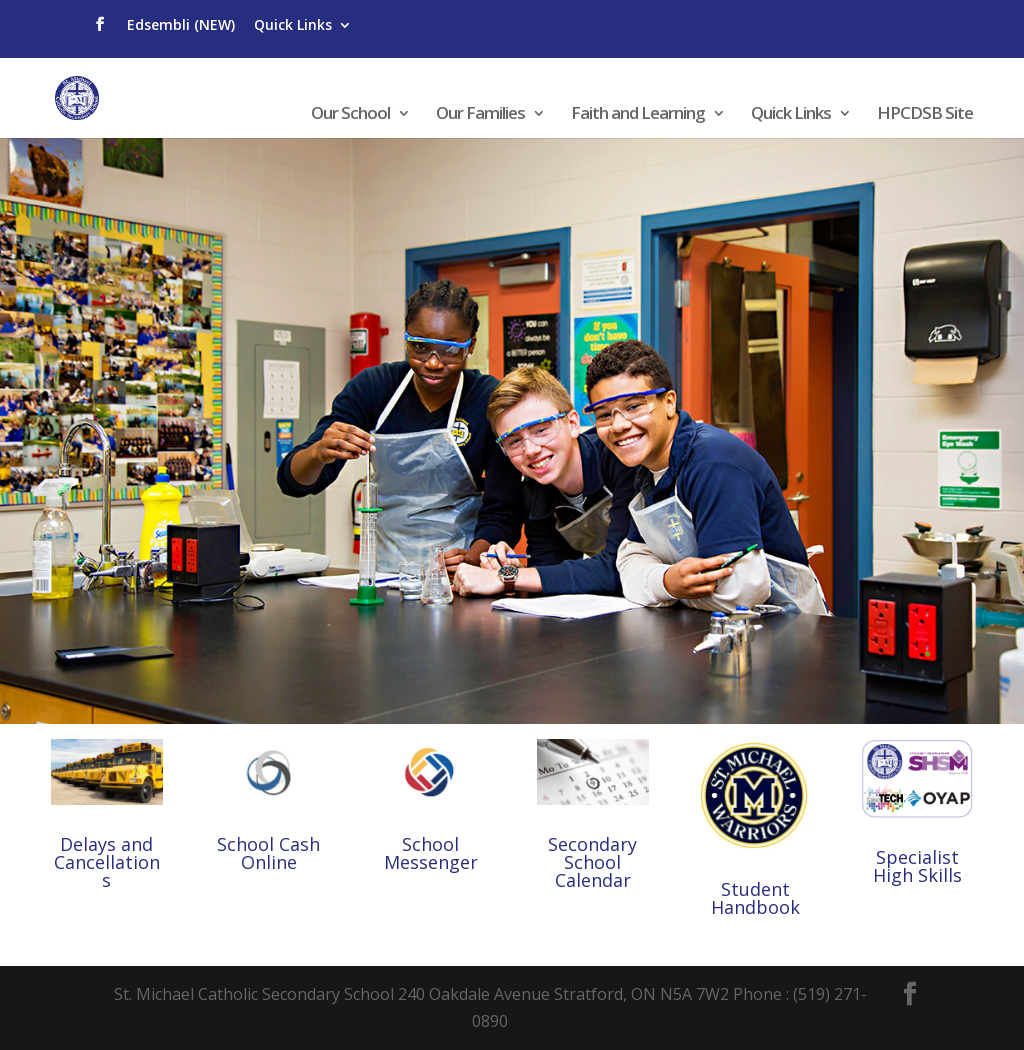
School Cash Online (268, 853)
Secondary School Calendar (592, 862)
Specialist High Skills (917, 866)
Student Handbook (755, 898)
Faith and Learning (638, 115)
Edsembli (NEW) (181, 24)
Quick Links (293, 24)
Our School (350, 115)
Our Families (480, 115)
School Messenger (431, 853)
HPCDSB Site (925, 115)
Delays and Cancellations (107, 862)
